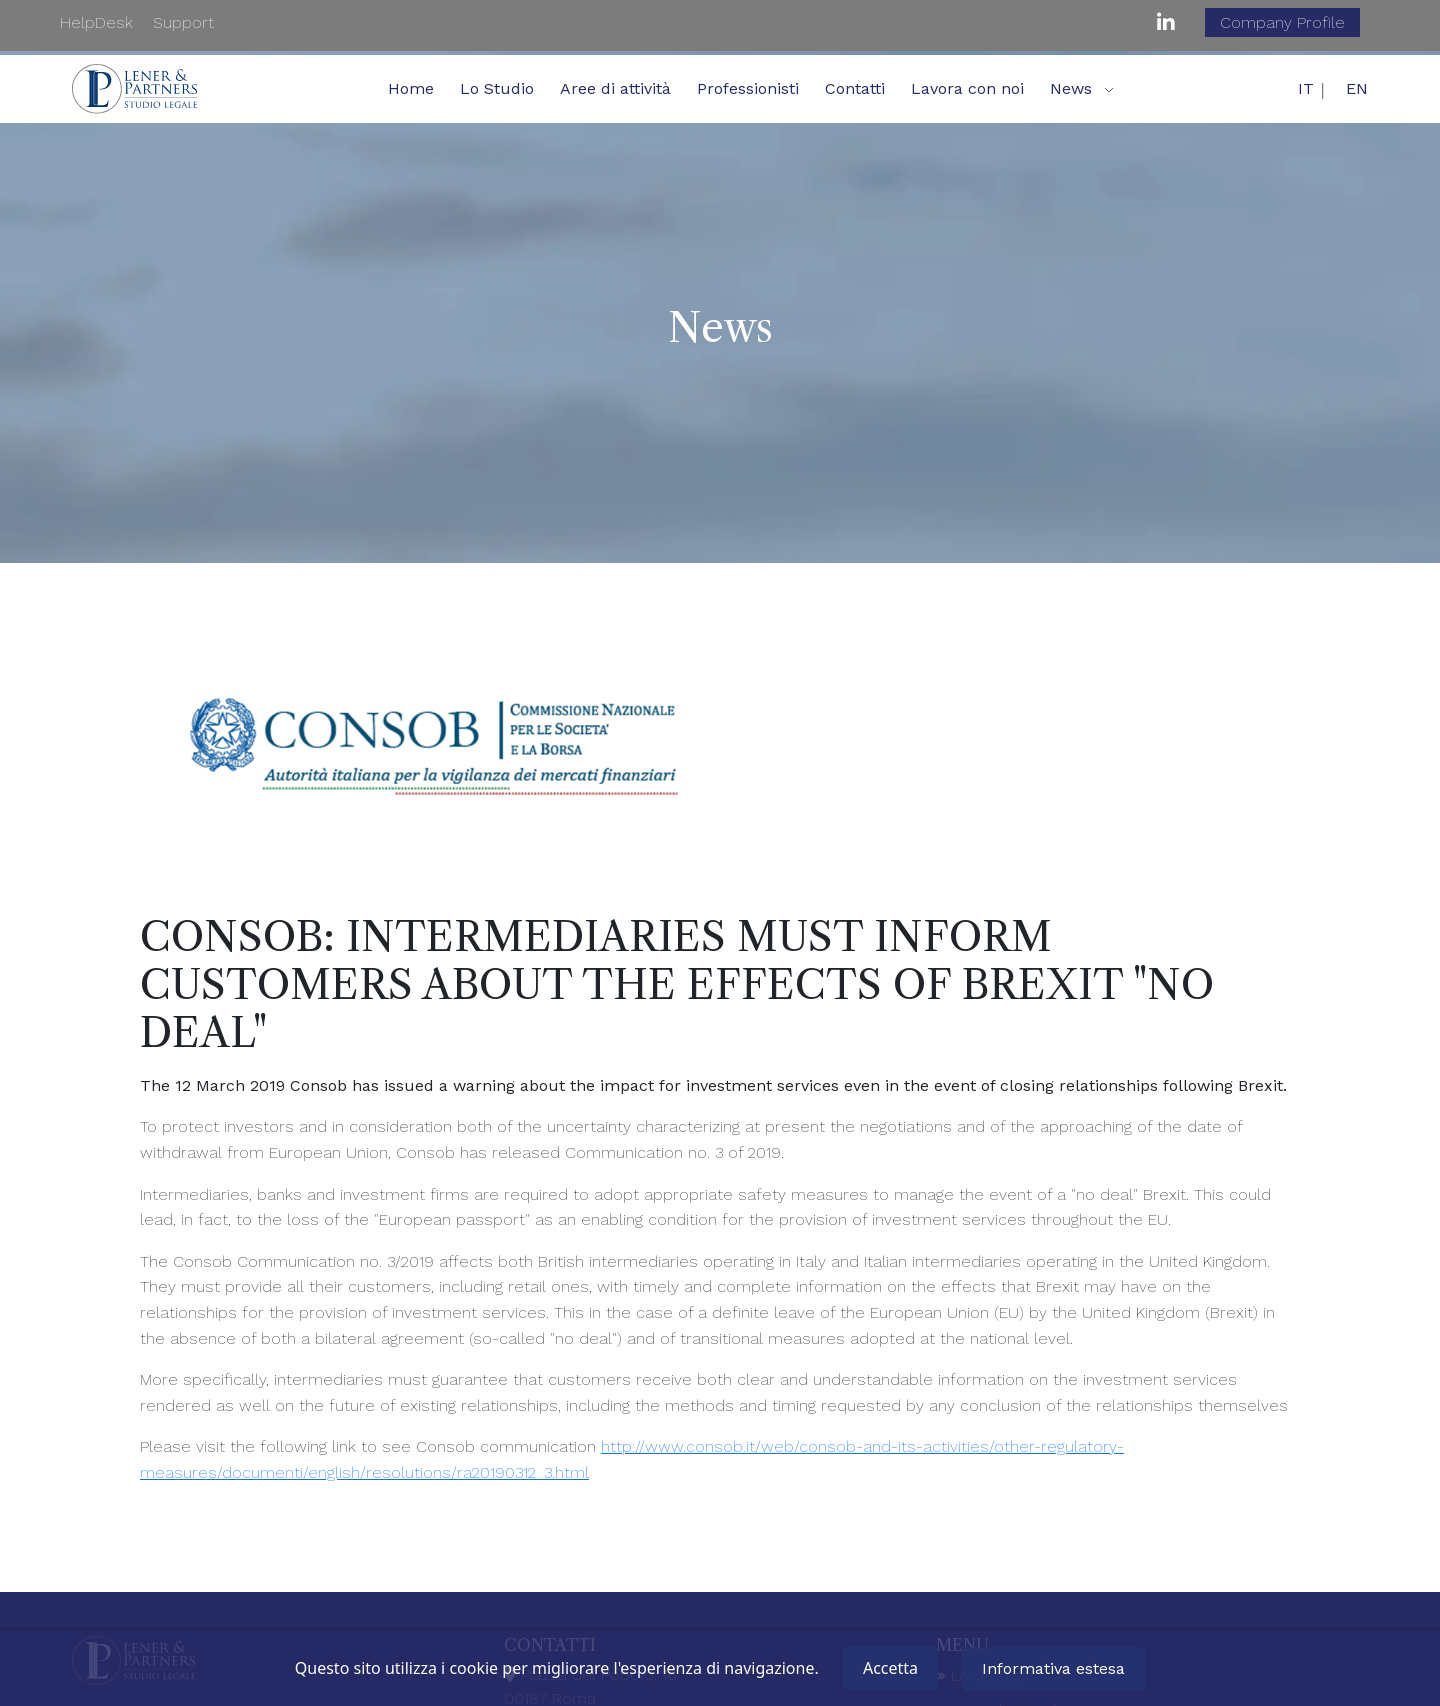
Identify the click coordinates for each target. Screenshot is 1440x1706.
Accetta (890, 1668)
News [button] (1071, 88)
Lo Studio (497, 88)
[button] (1109, 89)
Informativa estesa (1053, 1668)
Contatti (855, 88)
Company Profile (1282, 22)
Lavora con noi (967, 88)
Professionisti (748, 88)
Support (183, 22)
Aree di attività (615, 88)
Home (411, 88)
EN (1357, 88)
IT (1306, 88)
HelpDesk (96, 22)
